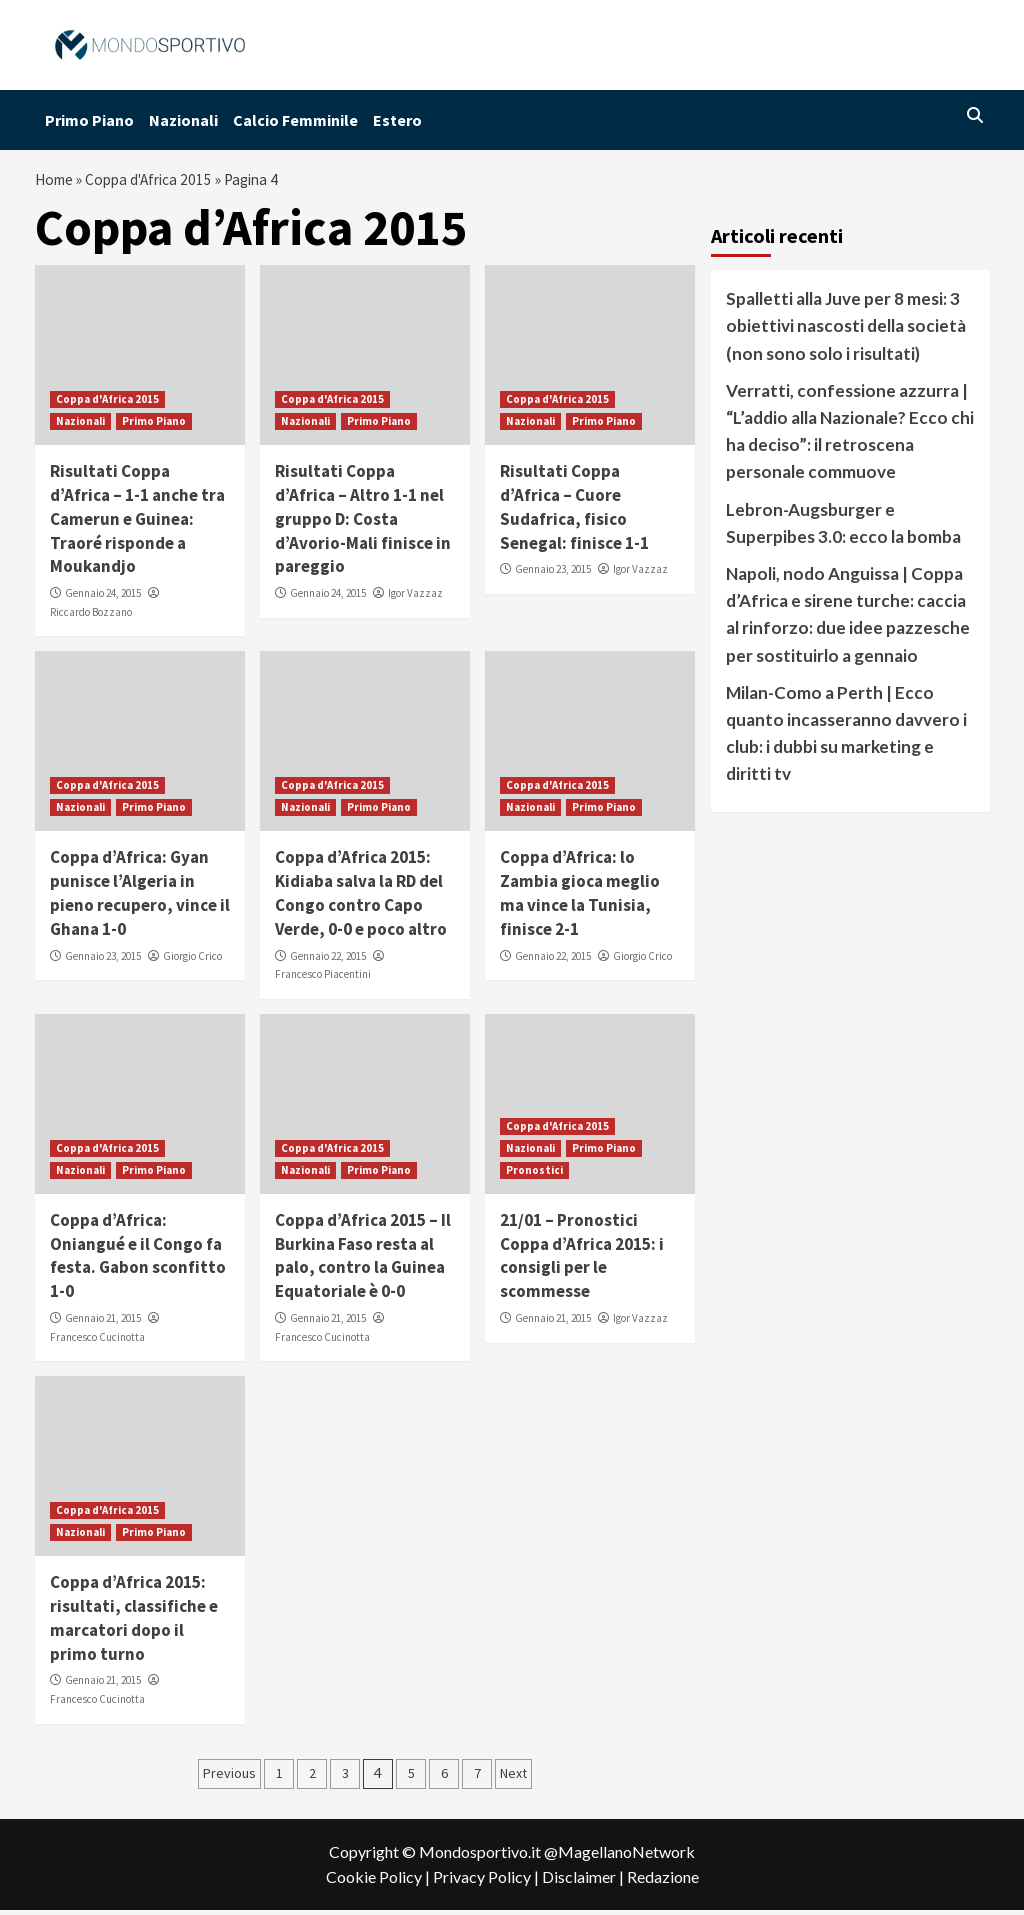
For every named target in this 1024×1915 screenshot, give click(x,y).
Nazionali (183, 120)
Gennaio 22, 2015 (328, 961)
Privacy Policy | (487, 1881)
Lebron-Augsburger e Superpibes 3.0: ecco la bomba (843, 528)
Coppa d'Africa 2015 (156, 182)
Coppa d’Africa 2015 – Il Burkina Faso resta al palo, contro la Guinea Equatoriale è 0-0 (363, 1260)
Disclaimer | (584, 1881)
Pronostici (534, 1175)
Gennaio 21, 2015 (103, 1323)
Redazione (663, 1881)
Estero (397, 120)
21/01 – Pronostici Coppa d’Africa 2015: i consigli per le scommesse (582, 1260)
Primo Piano (89, 120)
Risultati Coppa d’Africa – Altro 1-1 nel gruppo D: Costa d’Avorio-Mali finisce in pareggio (363, 523)
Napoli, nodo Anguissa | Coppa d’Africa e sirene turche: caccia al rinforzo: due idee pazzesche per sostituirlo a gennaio (848, 619)
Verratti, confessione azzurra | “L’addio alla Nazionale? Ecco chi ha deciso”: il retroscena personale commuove (850, 436)
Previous (229, 1778)
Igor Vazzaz (415, 598)
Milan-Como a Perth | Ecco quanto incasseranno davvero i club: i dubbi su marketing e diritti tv (846, 738)
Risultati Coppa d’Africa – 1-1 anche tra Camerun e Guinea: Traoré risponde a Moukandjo (137, 523)
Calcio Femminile (295, 120)
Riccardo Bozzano (91, 617)
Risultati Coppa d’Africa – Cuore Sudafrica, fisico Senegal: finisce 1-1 (574, 511)
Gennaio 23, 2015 (553, 575)
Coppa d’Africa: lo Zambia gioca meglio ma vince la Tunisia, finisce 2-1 (580, 898)
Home (56, 182)
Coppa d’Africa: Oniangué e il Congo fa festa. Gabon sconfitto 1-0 (138, 1260)
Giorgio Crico (192, 961)
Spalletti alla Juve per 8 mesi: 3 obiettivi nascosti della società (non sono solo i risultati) (846, 330)
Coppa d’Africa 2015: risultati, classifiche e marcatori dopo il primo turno (134, 1622)
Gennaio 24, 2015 (103, 598)
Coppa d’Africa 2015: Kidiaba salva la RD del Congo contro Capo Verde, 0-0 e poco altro (361, 898)
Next (513, 1778)
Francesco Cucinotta (97, 1342)
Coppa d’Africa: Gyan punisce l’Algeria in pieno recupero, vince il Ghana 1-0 (140, 898)
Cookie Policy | (379, 1881)
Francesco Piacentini (323, 979)
